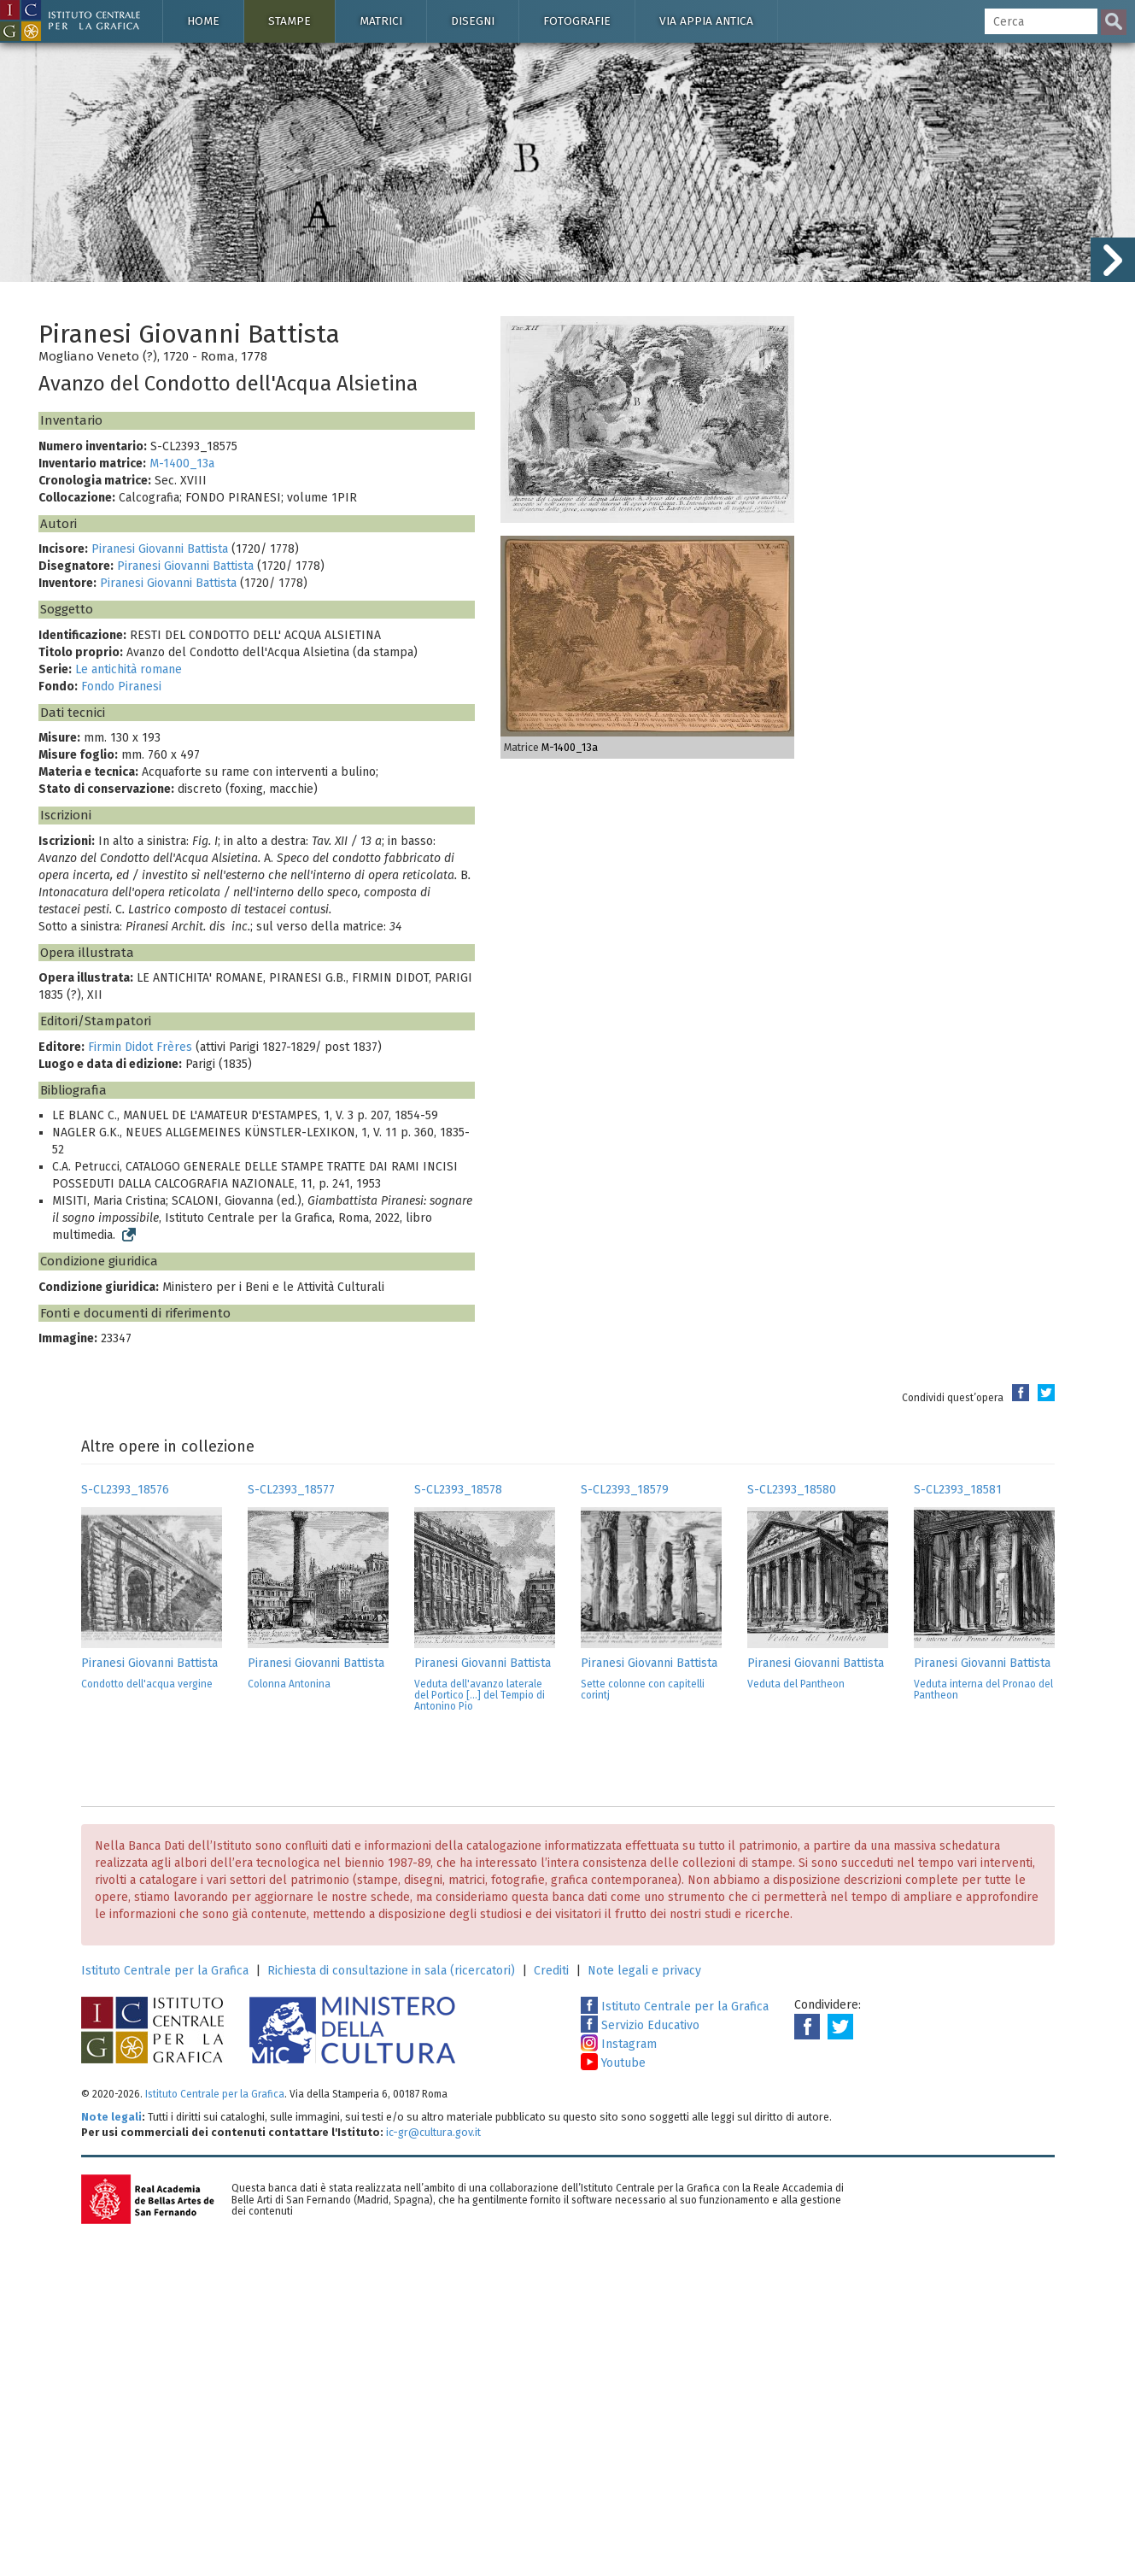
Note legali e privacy (644, 1970)
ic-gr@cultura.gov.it (433, 2132)
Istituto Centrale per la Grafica (165, 1970)
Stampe (289, 21)
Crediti (551, 1970)
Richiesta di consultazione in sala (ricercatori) (391, 1970)
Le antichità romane (128, 669)
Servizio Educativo (640, 2025)
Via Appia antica (706, 21)
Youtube (613, 2063)
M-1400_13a (181, 463)
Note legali (111, 2116)
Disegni (472, 21)
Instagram (619, 2044)
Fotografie (577, 21)
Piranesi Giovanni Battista (159, 549)
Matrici (381, 21)
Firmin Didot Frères (140, 1047)
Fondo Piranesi (121, 686)
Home (203, 21)
